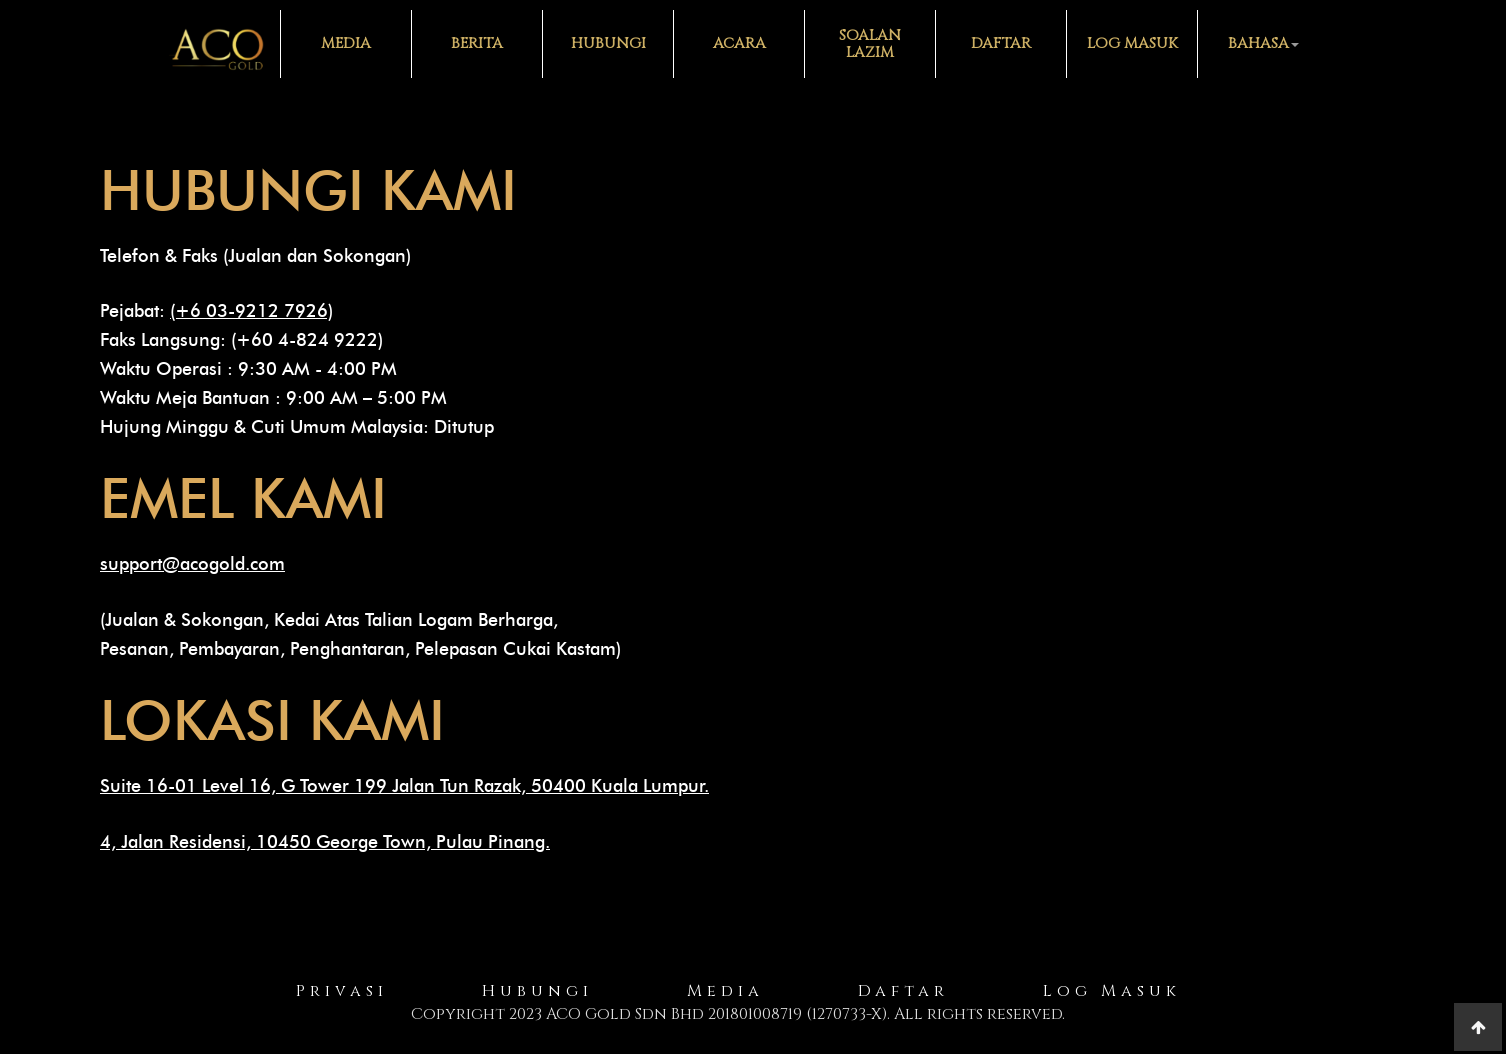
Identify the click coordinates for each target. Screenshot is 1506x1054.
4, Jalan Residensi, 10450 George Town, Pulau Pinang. (325, 842)
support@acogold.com (192, 564)
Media (346, 43)
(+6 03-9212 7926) (251, 311)
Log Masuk (1132, 43)
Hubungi (608, 43)
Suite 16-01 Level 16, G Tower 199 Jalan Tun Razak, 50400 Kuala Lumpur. (404, 786)
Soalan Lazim (870, 44)
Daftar (1001, 43)
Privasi (342, 991)
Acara (739, 43)
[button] (1262, 44)
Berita (477, 43)
